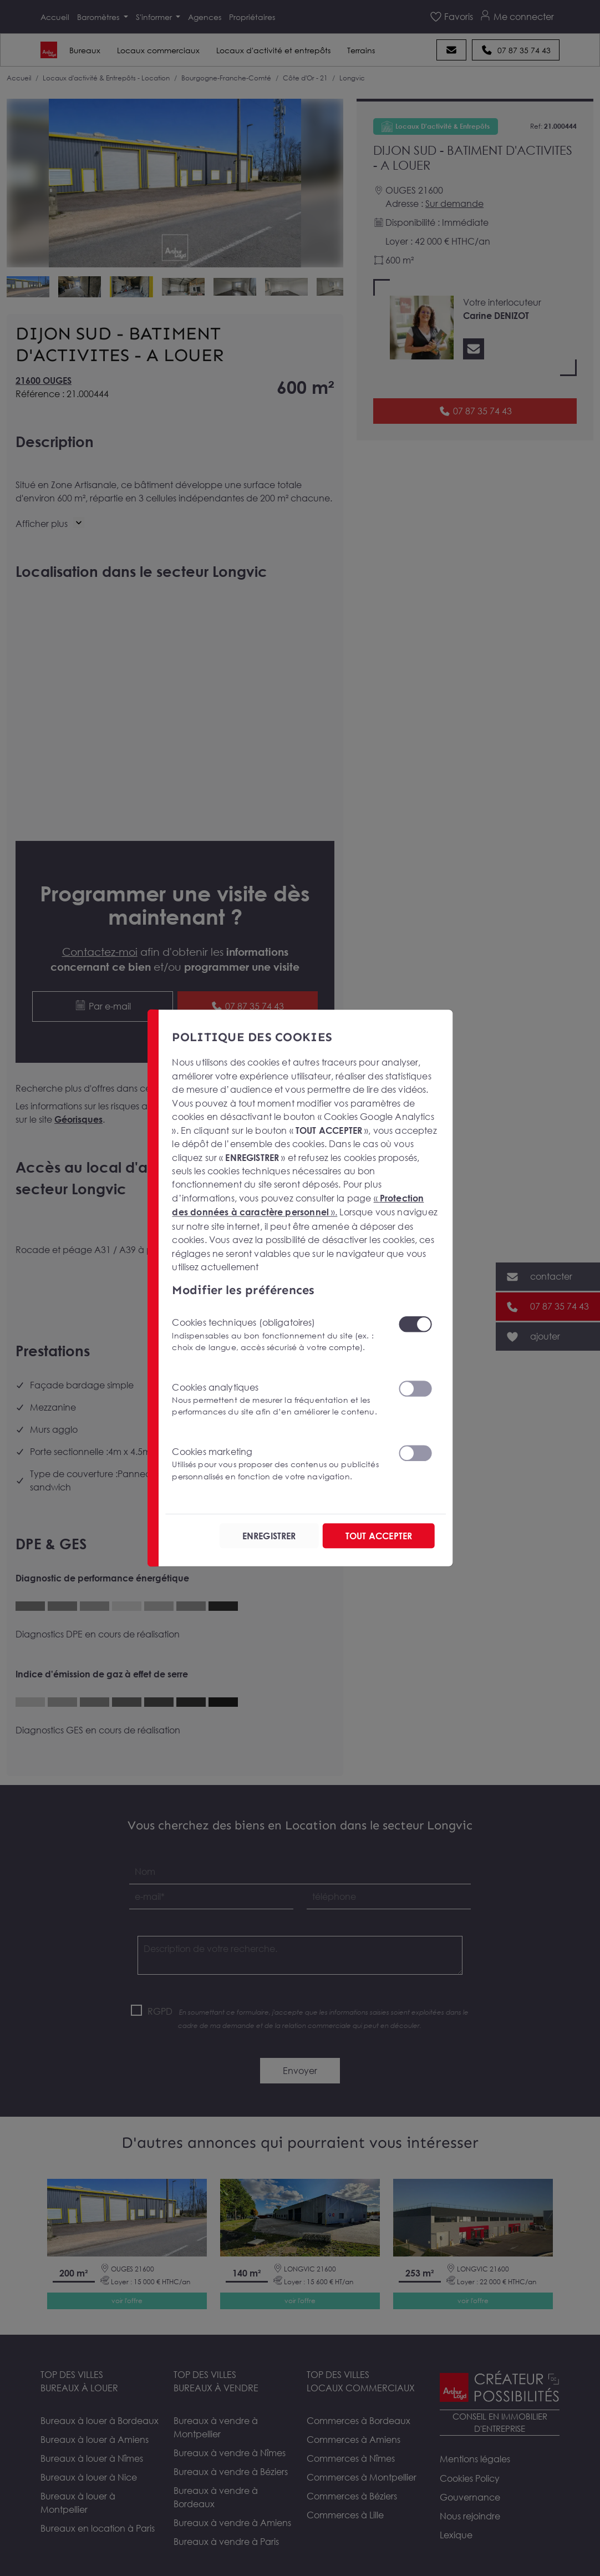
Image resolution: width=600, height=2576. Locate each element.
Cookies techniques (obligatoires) (278, 1334)
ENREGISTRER (268, 1535)
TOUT (378, 1535)
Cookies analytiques (278, 1399)
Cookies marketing (278, 1464)
